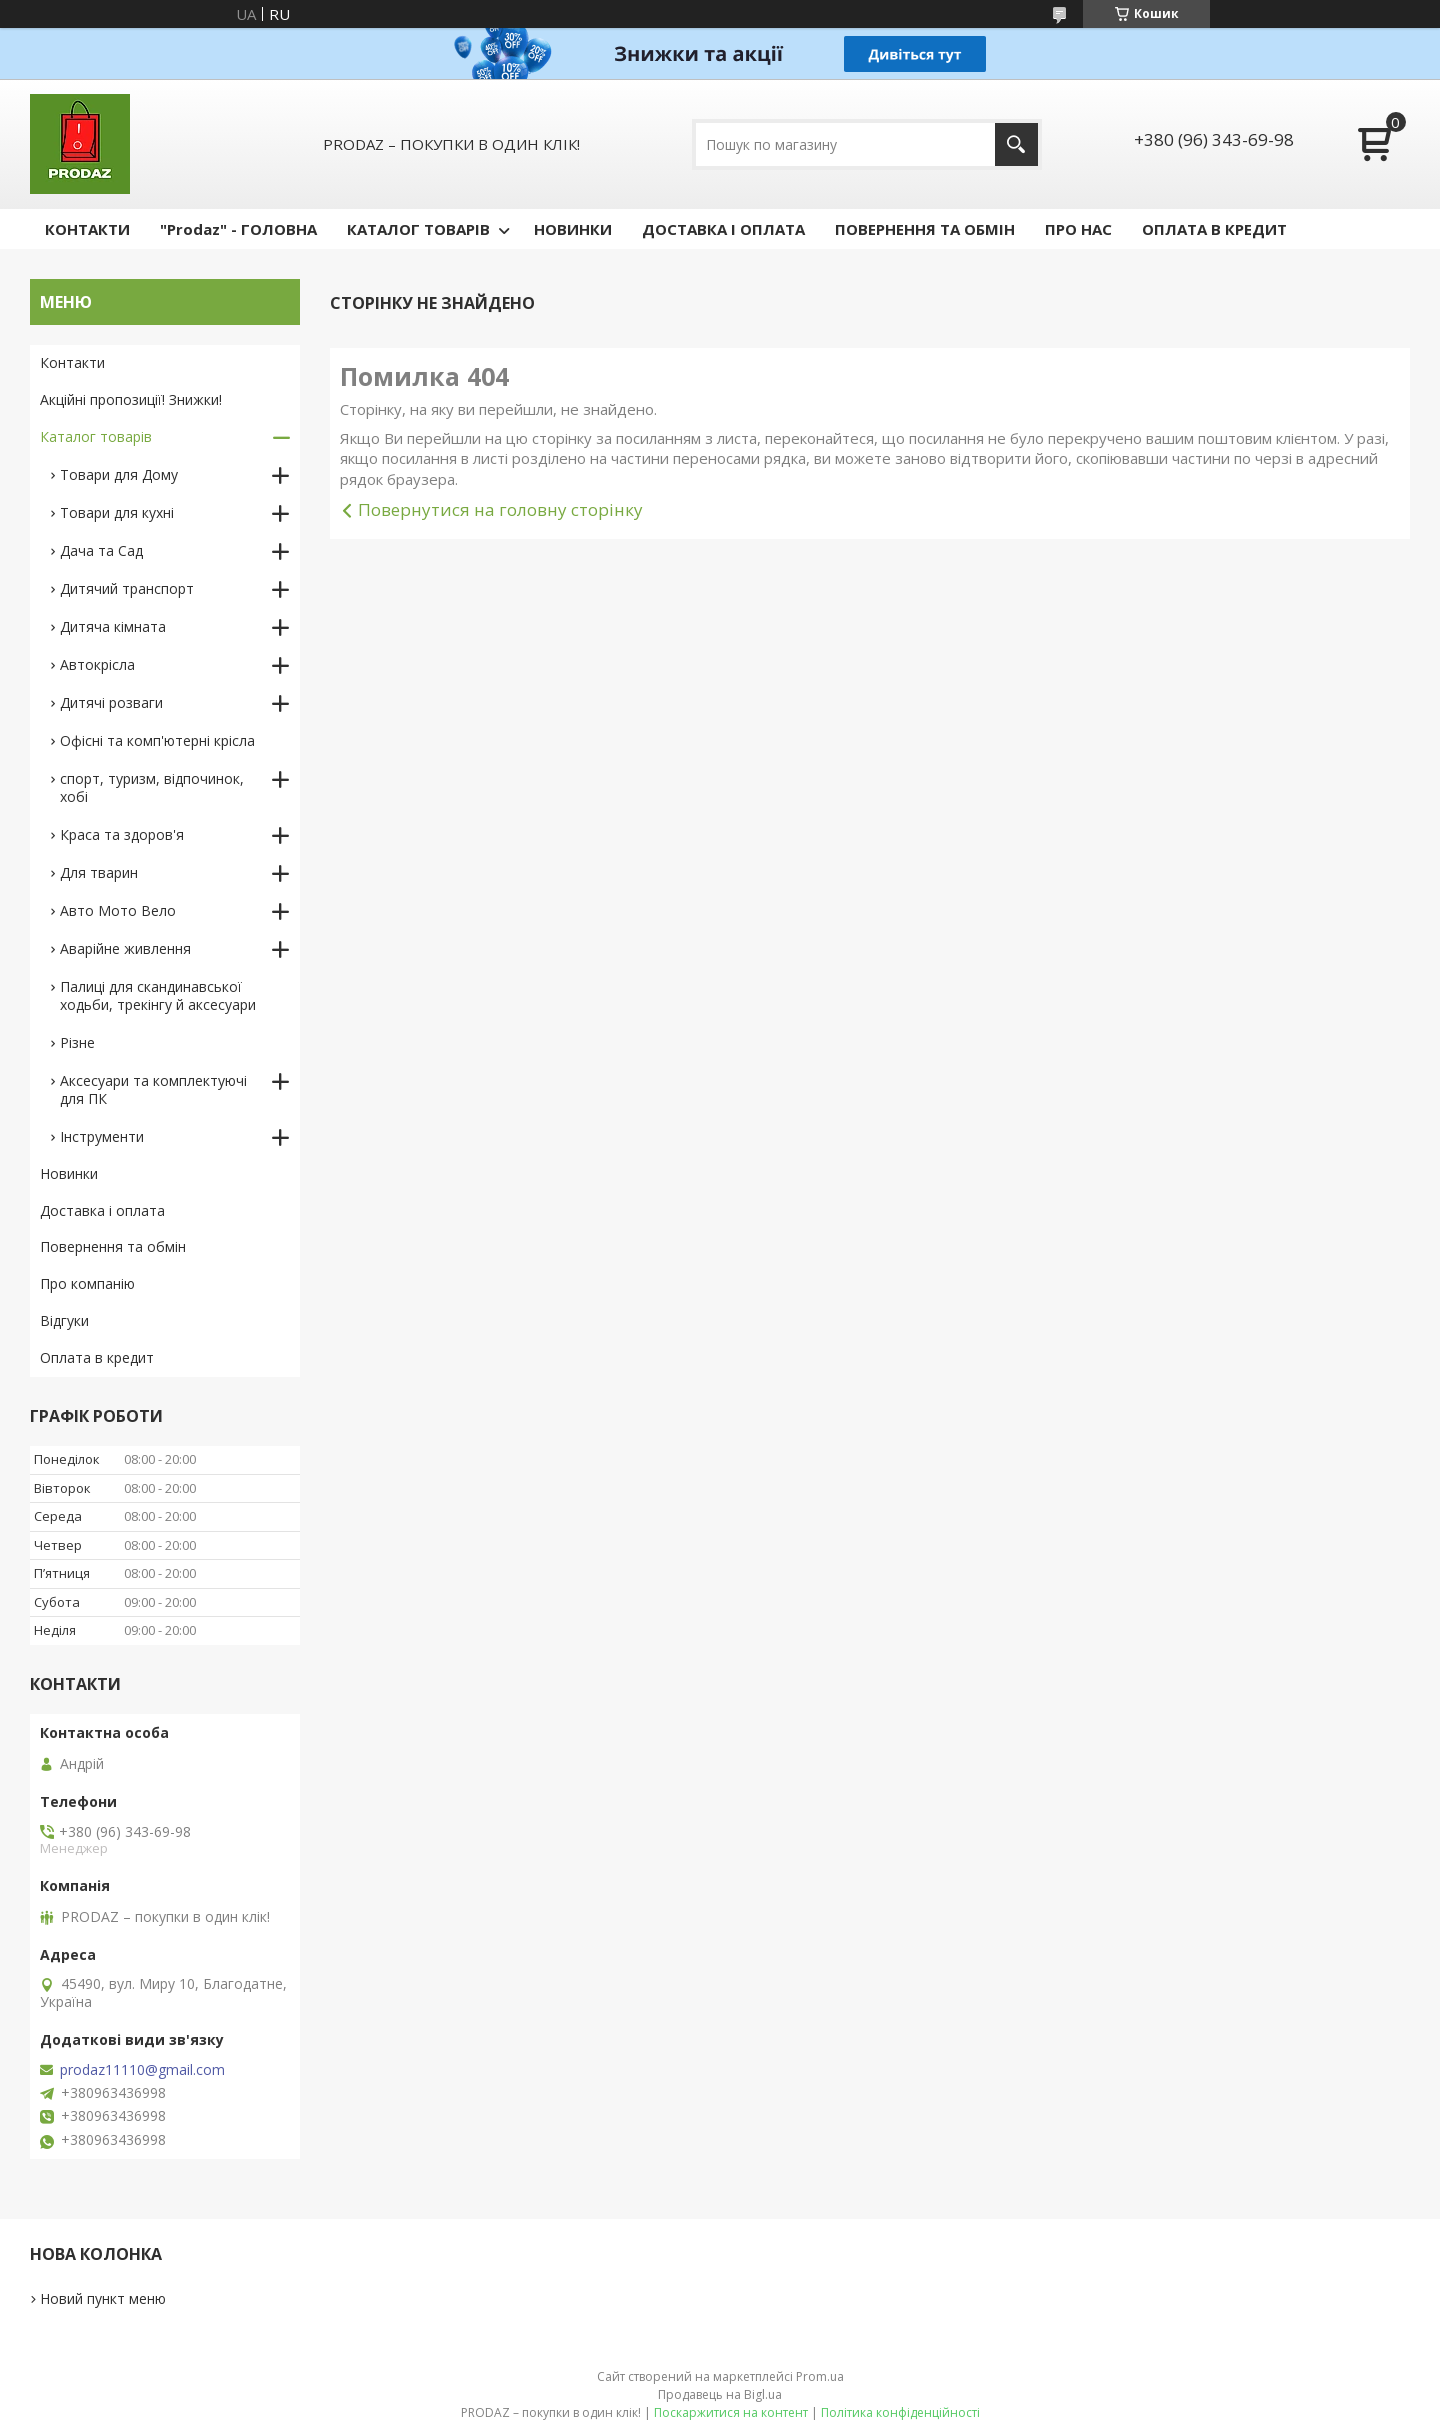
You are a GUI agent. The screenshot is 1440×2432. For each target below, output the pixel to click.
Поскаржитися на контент (731, 2412)
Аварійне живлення (125, 948)
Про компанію (87, 1283)
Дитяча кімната (113, 626)
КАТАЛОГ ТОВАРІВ (418, 229)
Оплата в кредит (97, 1357)
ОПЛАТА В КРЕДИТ (1214, 229)
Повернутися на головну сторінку (500, 509)
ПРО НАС (1078, 229)
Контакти (72, 362)
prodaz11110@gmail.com (142, 2070)
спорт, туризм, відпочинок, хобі (152, 787)
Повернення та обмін (113, 1246)
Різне (77, 1042)
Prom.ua (820, 2376)
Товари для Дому (119, 474)
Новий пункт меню (103, 2298)
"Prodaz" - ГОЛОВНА (238, 229)
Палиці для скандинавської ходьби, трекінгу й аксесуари (158, 995)
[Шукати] (1016, 144)
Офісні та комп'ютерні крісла (157, 740)
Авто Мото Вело (118, 910)
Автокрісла (97, 664)
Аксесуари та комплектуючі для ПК (153, 1089)
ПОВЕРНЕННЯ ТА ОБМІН (925, 229)
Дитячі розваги (111, 702)
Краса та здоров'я (122, 834)
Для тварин (99, 872)
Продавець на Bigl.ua (720, 2394)
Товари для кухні (117, 512)
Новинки (69, 1173)
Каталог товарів (96, 436)
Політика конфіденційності (900, 2412)
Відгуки (64, 1320)
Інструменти (102, 1136)
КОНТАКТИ (87, 229)
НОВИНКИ (573, 229)
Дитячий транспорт (127, 588)
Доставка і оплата (102, 1210)
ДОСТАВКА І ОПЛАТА (723, 229)
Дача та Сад (101, 550)
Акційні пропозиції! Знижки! (131, 399)
